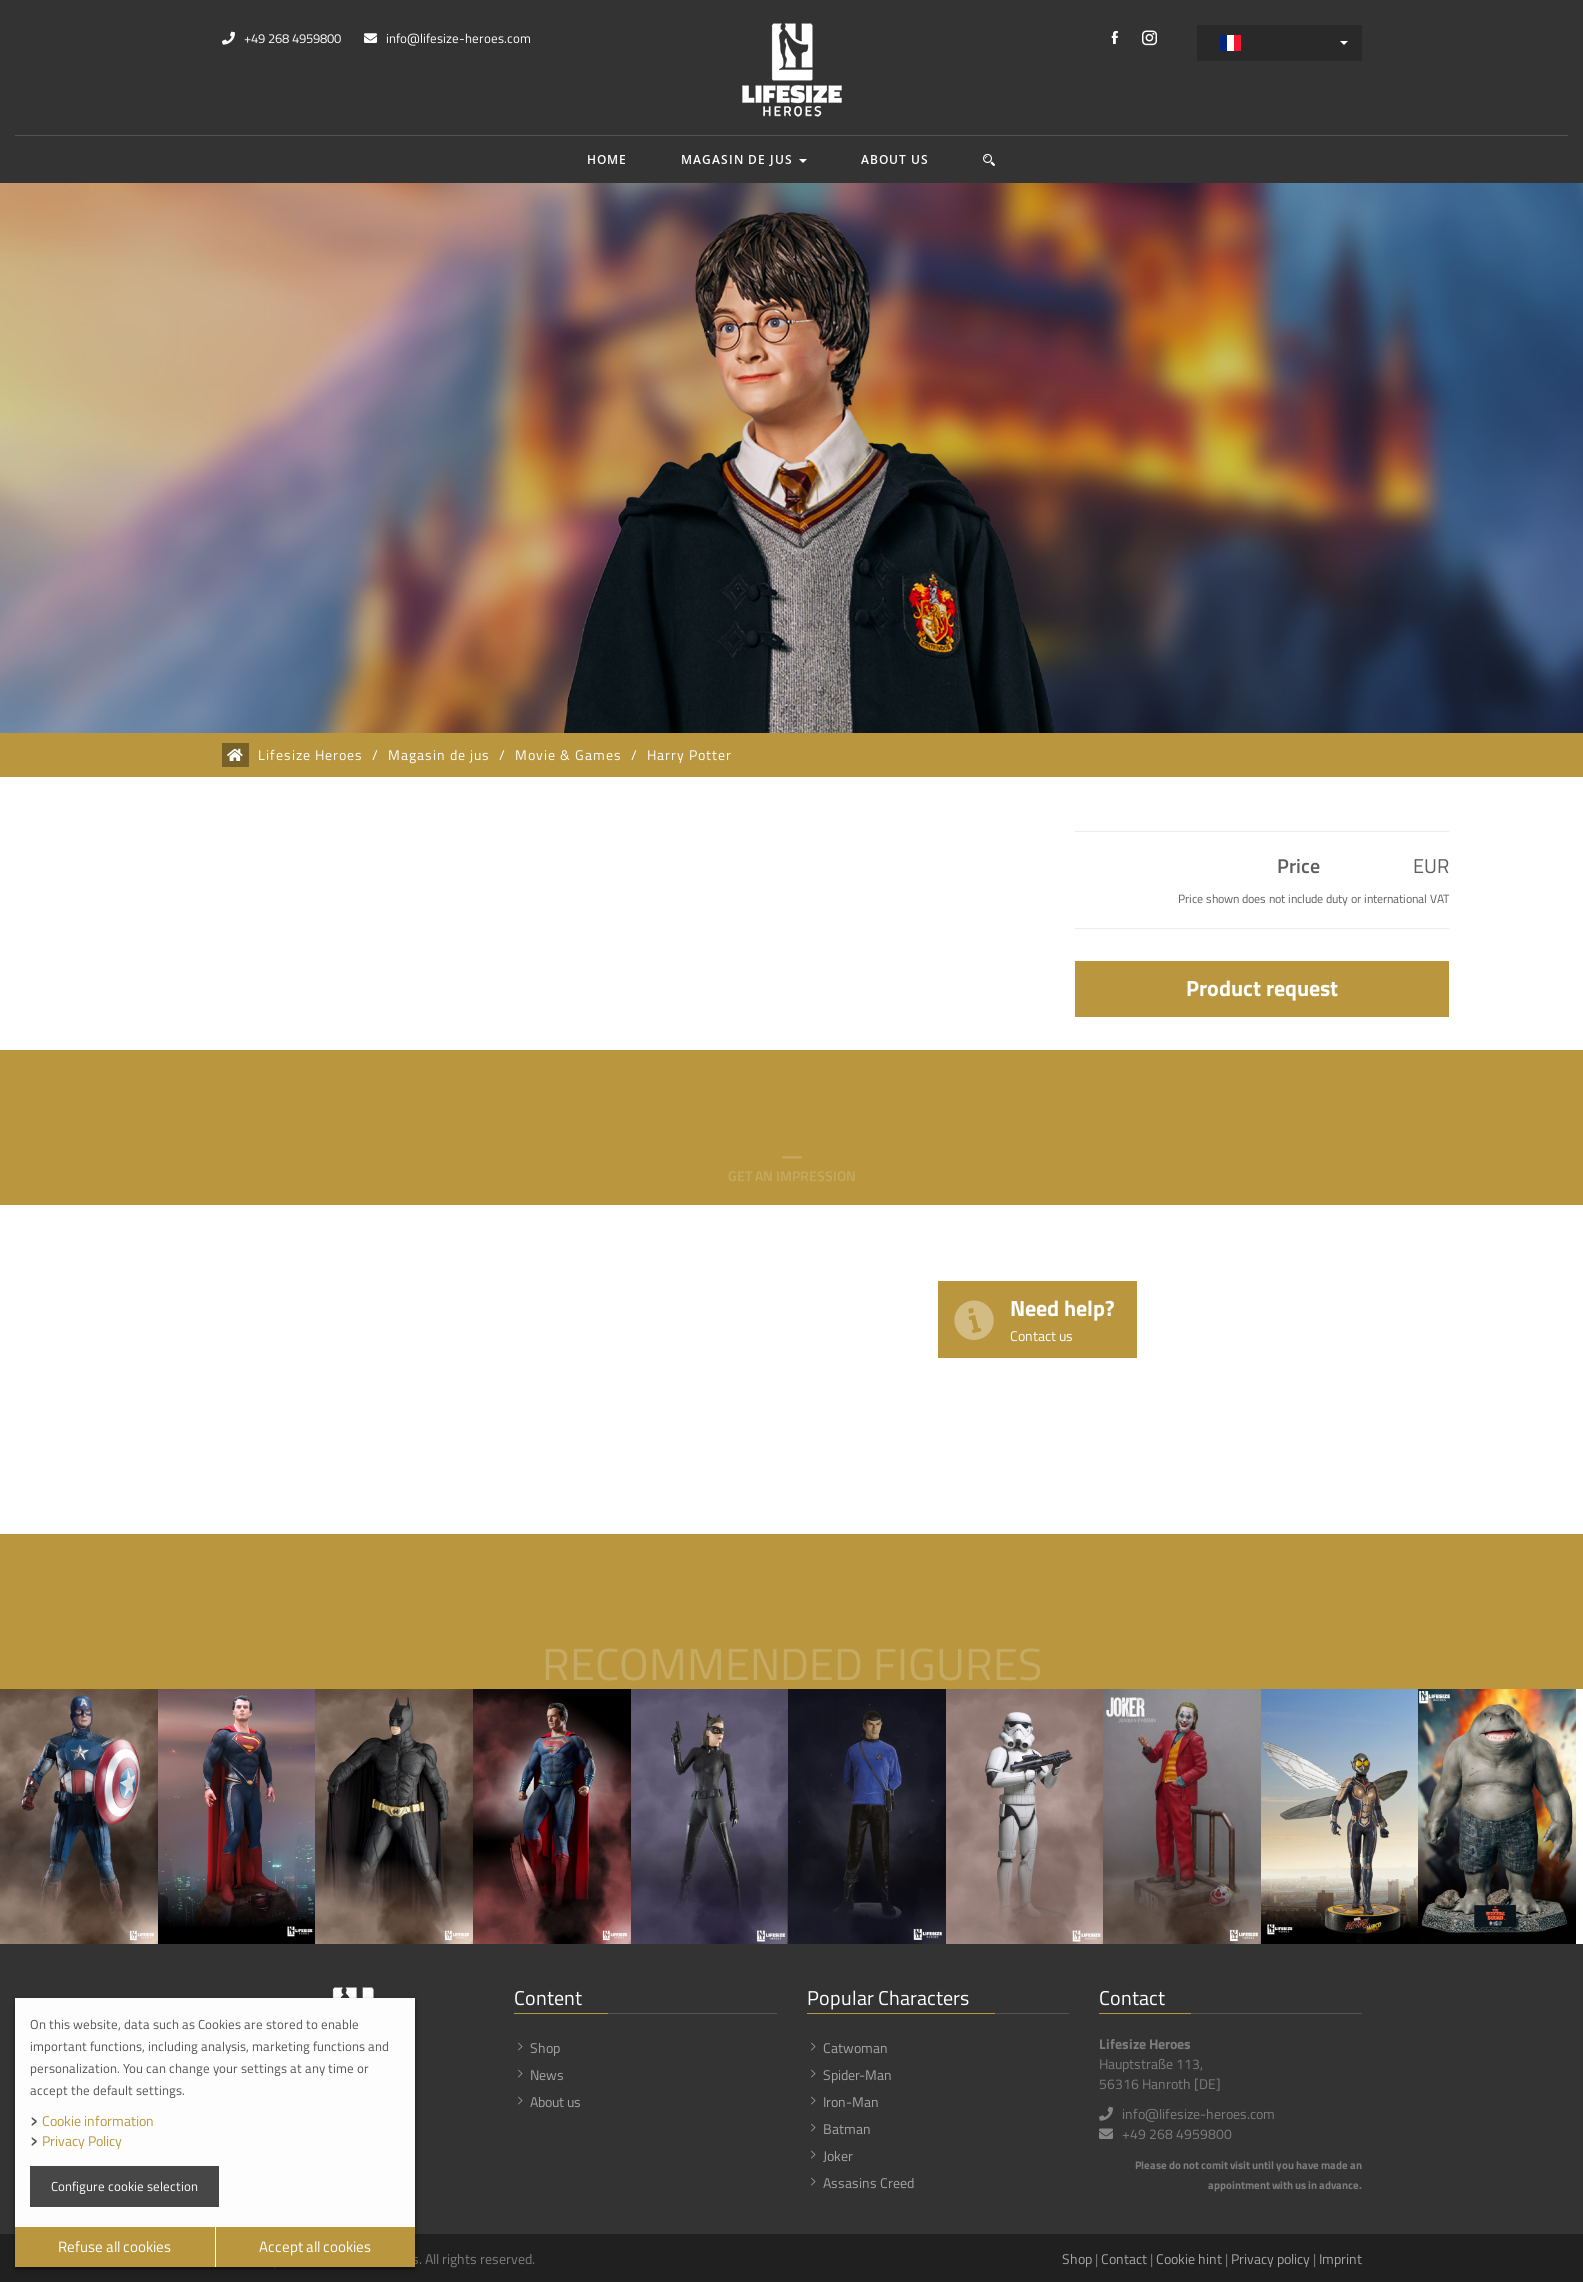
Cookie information (98, 2120)
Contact (1124, 2258)
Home (607, 159)
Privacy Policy (82, 2140)
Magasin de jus (744, 159)
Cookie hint (1189, 2258)
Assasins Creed (868, 2182)
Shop (545, 2047)
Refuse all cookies (114, 2246)
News (547, 2074)
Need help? (1062, 1318)
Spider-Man (857, 2074)
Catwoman (855, 2047)
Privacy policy (1270, 2258)
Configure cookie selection (124, 2186)
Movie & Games (568, 755)
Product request (1262, 988)
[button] (989, 159)
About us (895, 159)
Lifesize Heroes (310, 755)
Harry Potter (689, 755)
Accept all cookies (315, 2246)
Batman (847, 2128)
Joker (838, 2155)
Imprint (1340, 2258)
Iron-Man (851, 2101)
